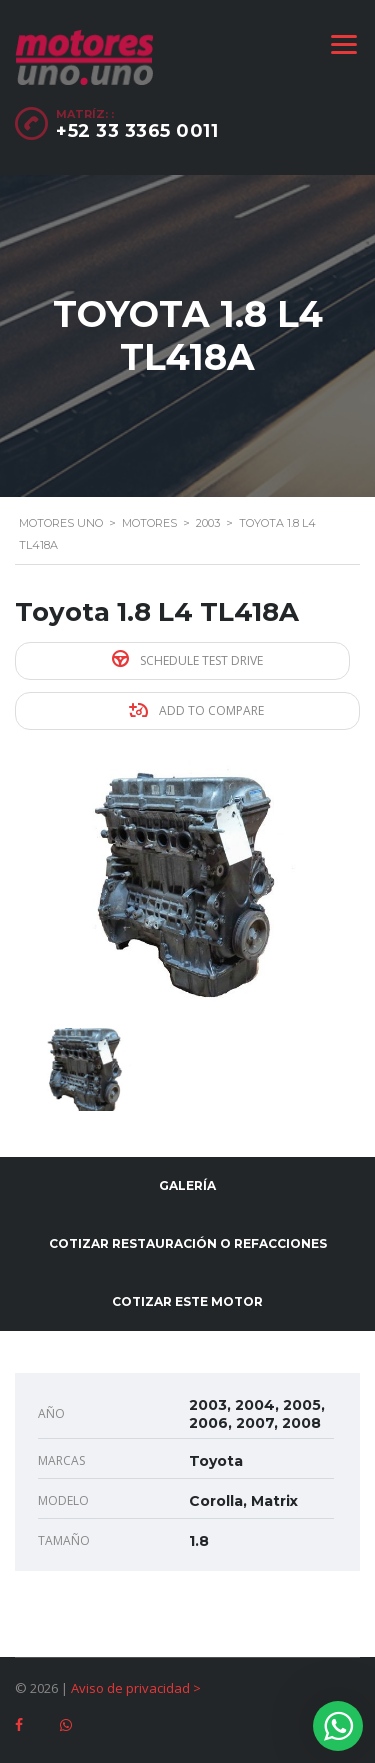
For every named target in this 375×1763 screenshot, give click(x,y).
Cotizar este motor (187, 1301)
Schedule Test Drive (187, 659)
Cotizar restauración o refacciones (188, 1243)
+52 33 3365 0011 (137, 131)
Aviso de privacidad (130, 1688)
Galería (187, 1185)
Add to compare (196, 710)
